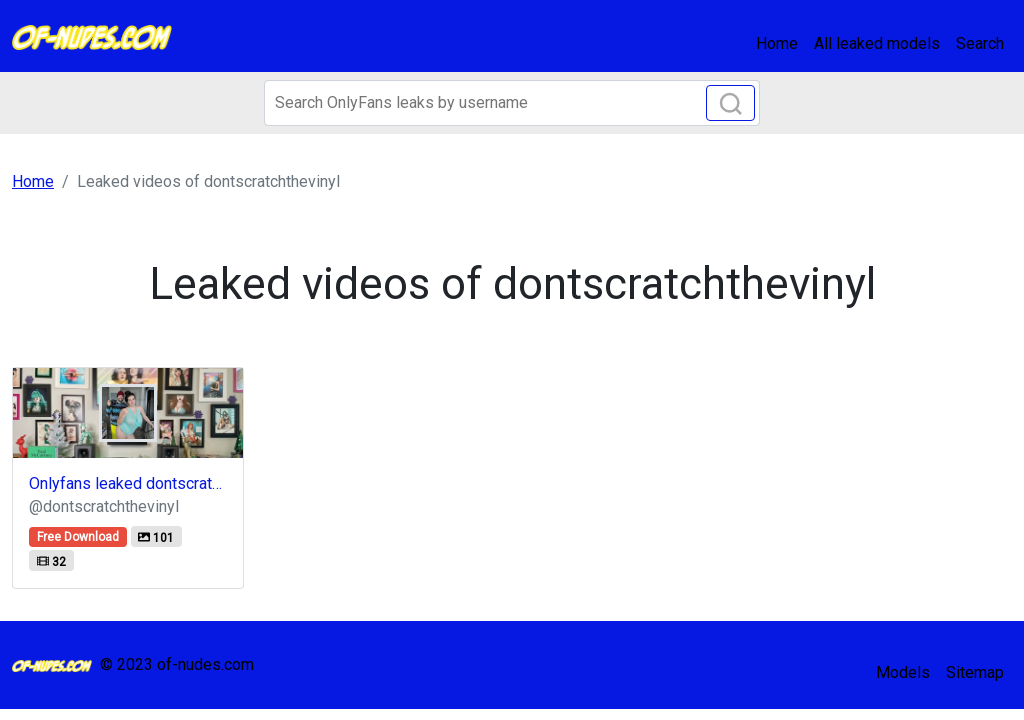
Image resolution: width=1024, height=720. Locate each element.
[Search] (512, 103)
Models (903, 672)
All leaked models (877, 43)
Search (980, 43)
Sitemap (975, 672)
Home (777, 43)
